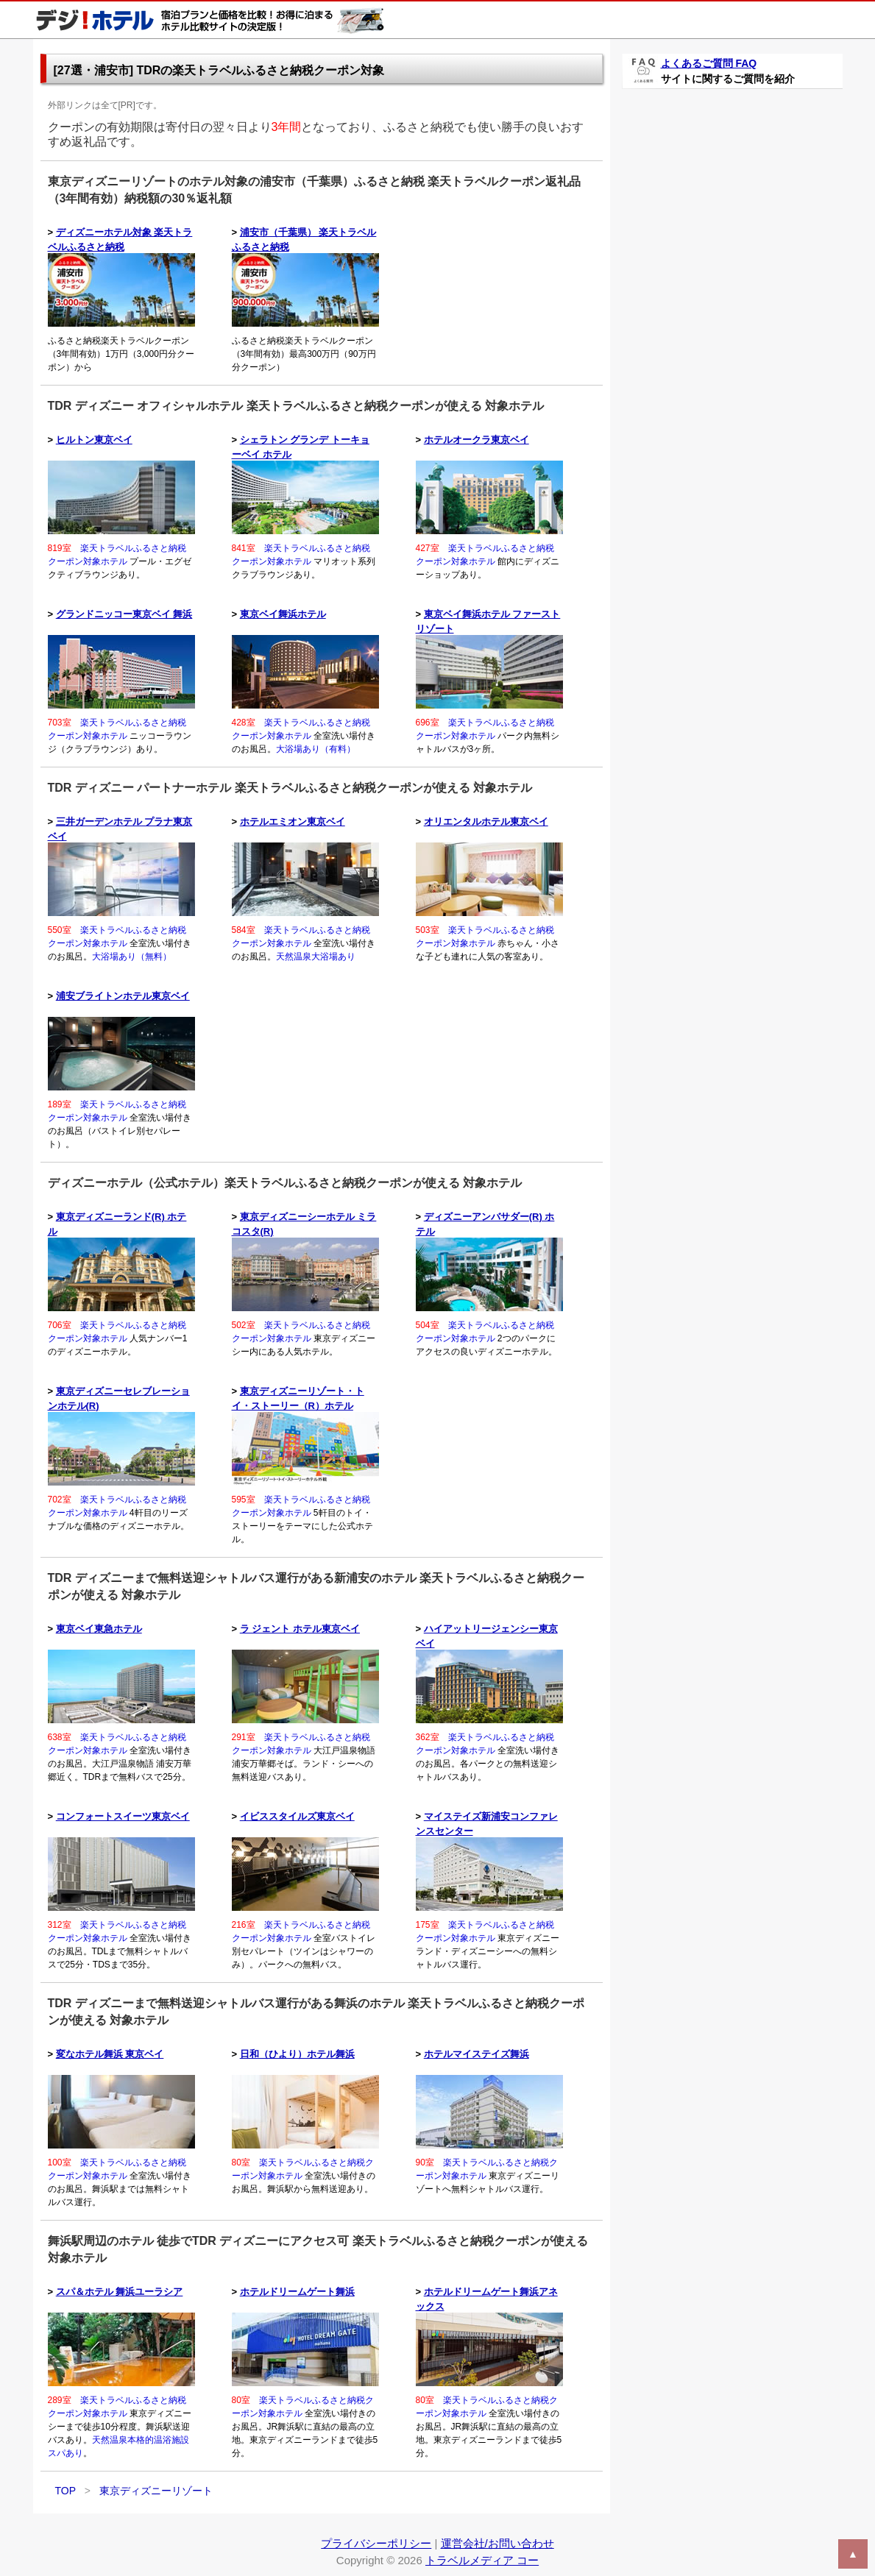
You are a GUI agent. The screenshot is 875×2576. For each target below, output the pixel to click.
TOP (65, 2491)
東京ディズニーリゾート (156, 2491)
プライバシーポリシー (376, 2543)
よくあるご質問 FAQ (709, 63)
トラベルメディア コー (482, 2560)
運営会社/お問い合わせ (497, 2543)
